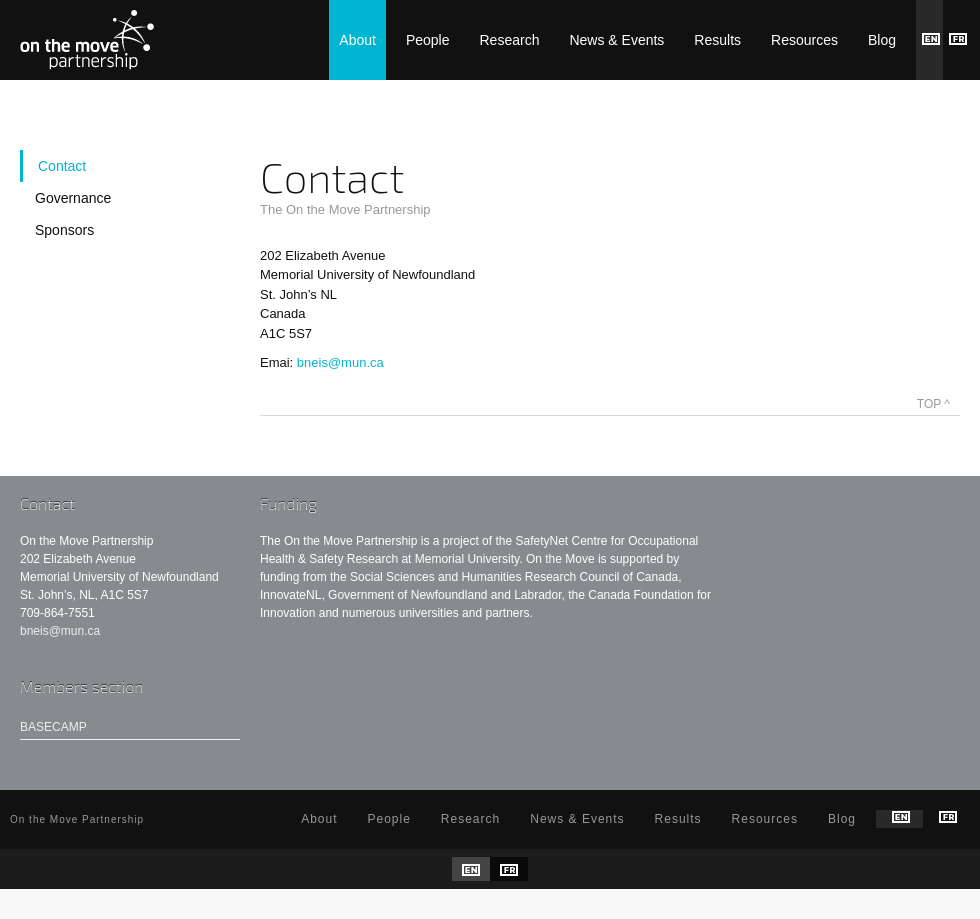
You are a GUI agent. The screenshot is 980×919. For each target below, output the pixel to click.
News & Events (616, 40)
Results (717, 40)
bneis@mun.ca (340, 362)
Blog (882, 40)
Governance (73, 198)
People (428, 40)
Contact (62, 166)
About (357, 40)
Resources (804, 40)
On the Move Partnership (87, 40)
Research (510, 40)
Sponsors (64, 230)
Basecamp (53, 727)
